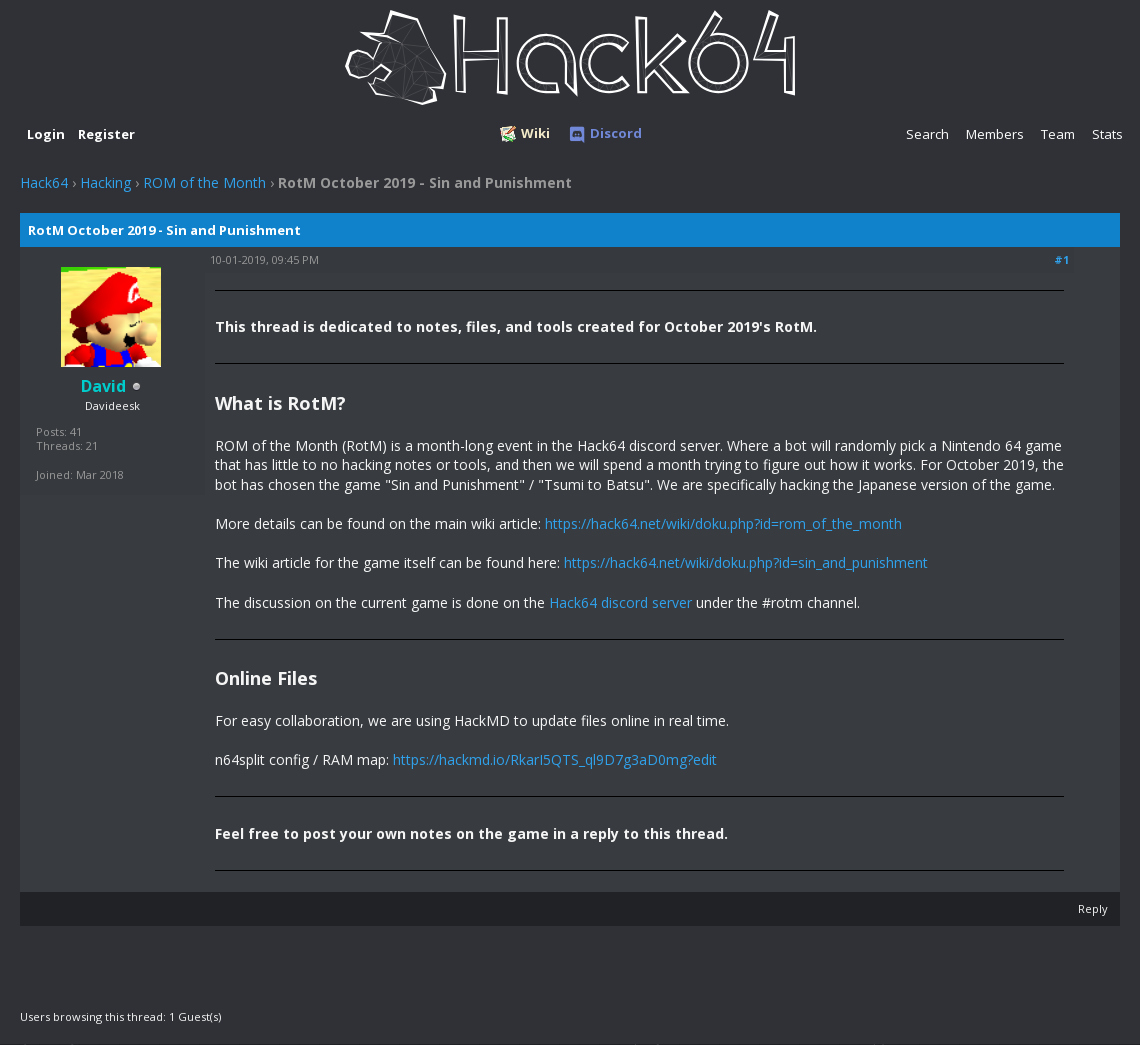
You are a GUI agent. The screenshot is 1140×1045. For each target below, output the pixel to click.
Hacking (105, 182)
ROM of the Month (204, 182)
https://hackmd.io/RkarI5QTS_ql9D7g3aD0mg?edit (555, 759)
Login (46, 134)
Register (106, 134)
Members (995, 134)
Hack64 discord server (620, 602)
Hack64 (44, 182)
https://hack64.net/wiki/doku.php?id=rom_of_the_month (723, 523)
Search (927, 134)
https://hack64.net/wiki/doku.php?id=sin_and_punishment (746, 562)
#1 (1061, 259)
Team (1058, 134)
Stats (1107, 134)
